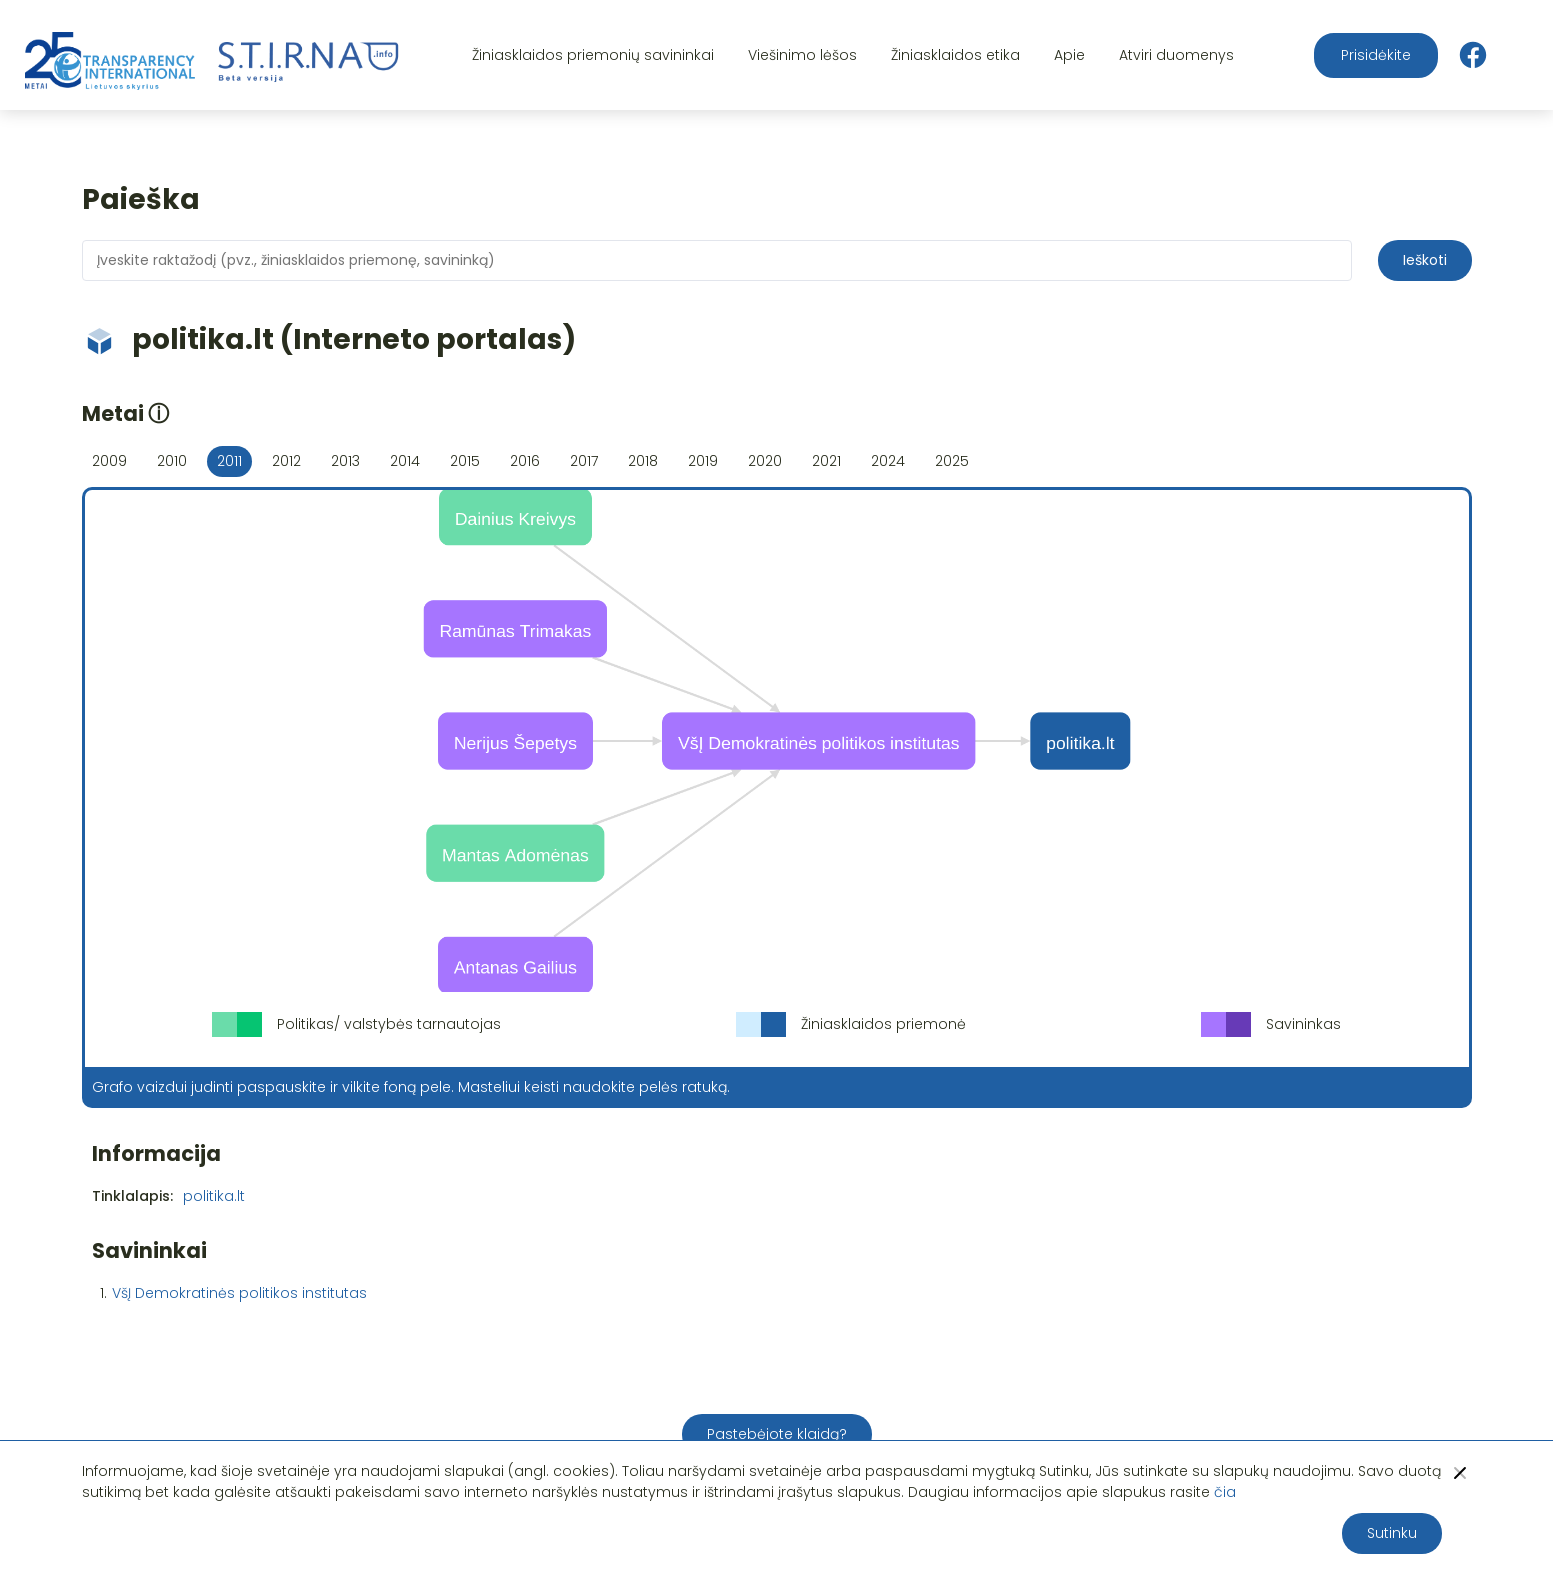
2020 (765, 461)
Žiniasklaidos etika (955, 55)
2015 (465, 461)
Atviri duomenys (1176, 55)
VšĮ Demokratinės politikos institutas (239, 1293)
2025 (952, 461)
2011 (229, 461)
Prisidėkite (1376, 55)
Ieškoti (1425, 260)
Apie (1069, 55)
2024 (888, 461)
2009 (109, 461)
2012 (286, 461)
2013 (345, 461)
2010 (172, 461)
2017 (584, 461)
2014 (405, 461)
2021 (826, 461)
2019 (703, 461)
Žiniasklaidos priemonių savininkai (593, 55)
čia (1225, 1492)
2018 (643, 461)
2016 (525, 461)
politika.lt (214, 1196)
